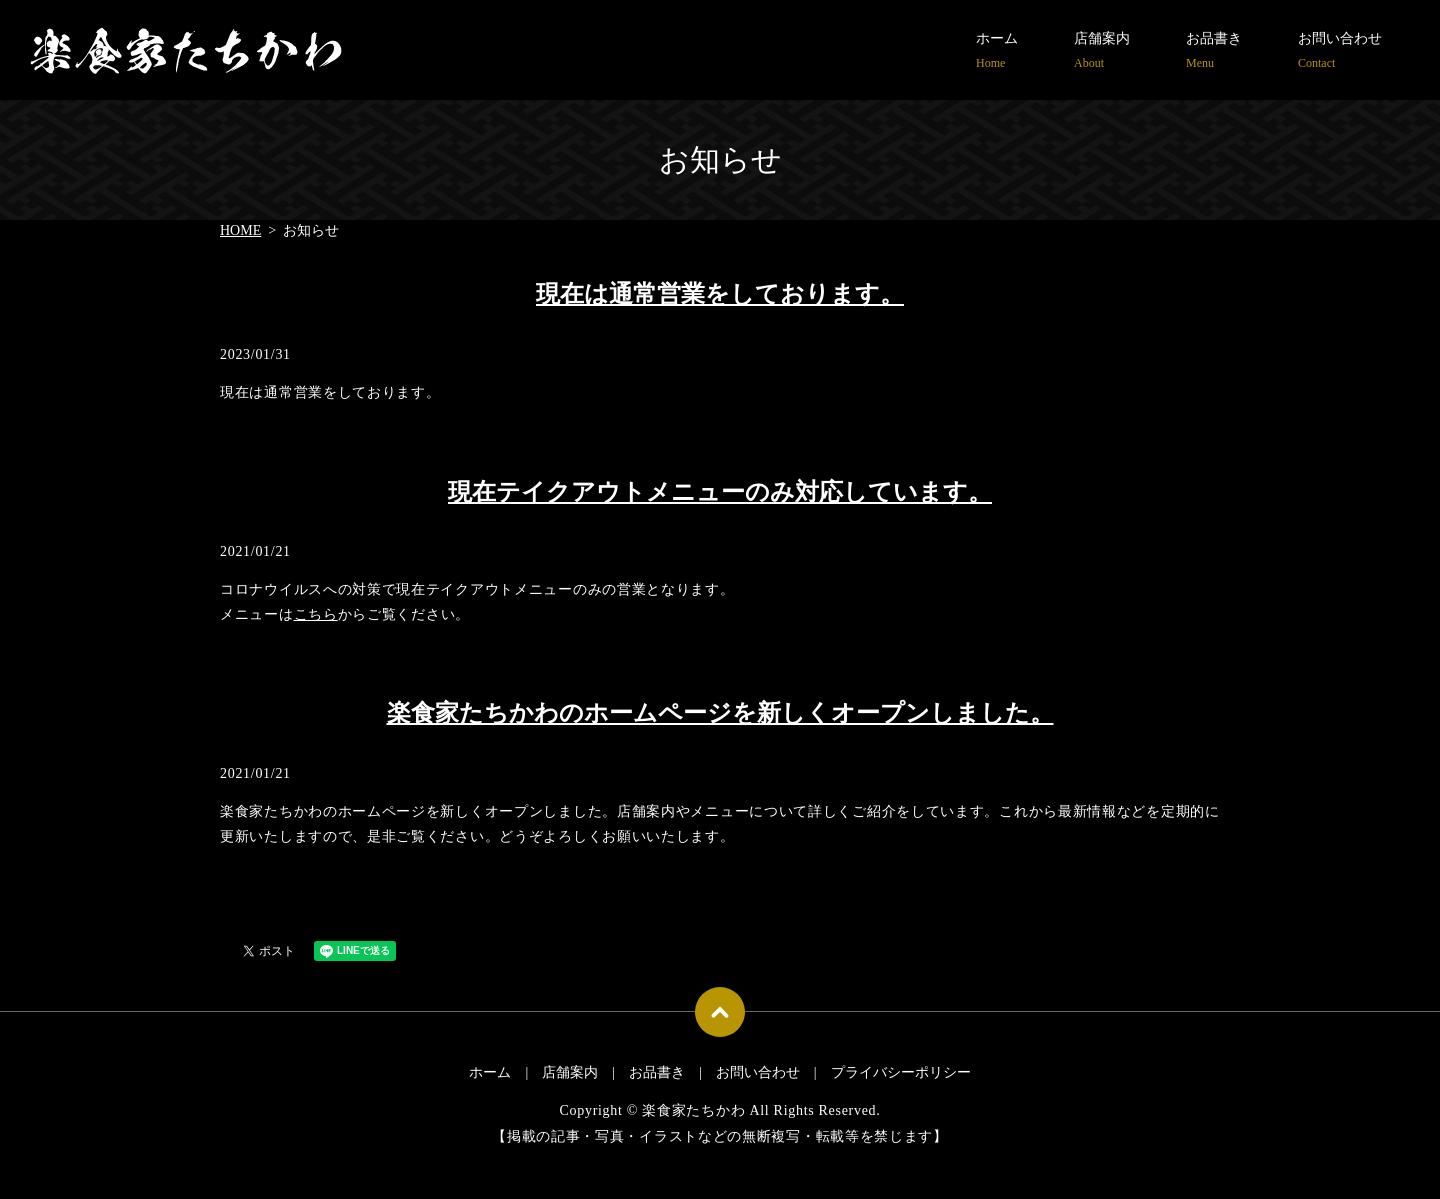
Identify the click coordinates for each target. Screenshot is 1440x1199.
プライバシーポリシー (901, 1072)
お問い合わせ (1340, 51)
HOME (240, 230)
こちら (316, 614)
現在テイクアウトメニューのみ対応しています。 (720, 492)
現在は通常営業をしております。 (720, 294)
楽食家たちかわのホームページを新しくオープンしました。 (720, 713)
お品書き (1214, 51)
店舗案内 (1102, 51)
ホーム (997, 51)
